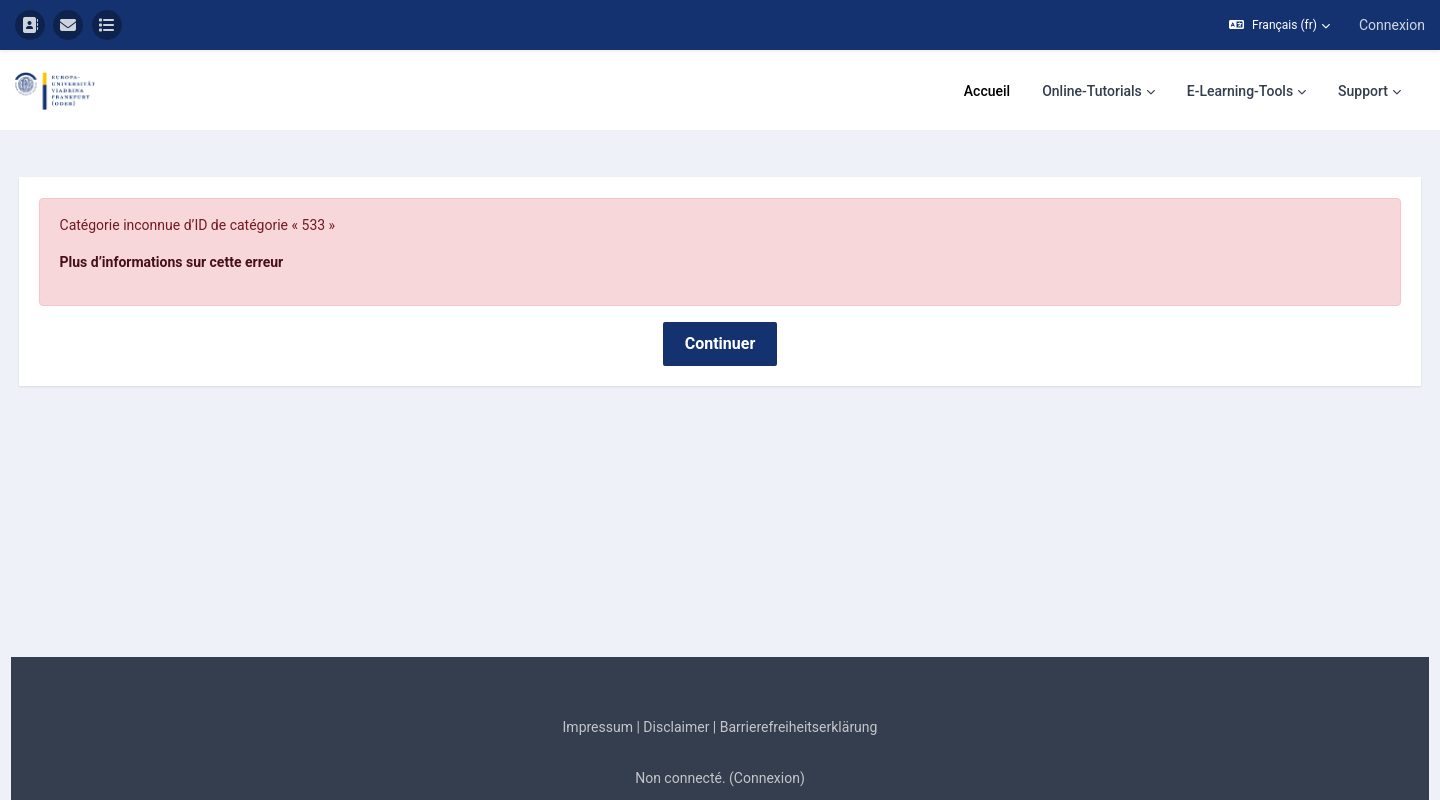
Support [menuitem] (1363, 91)
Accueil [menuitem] (987, 91)
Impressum (598, 680)
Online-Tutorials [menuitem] (1092, 91)
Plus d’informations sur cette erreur (209, 215)
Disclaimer (676, 680)
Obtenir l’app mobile (720, 782)
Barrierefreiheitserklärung (799, 680)
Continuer (720, 296)
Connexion (1392, 25)
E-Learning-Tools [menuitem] (1240, 91)
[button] (1279, 25)
